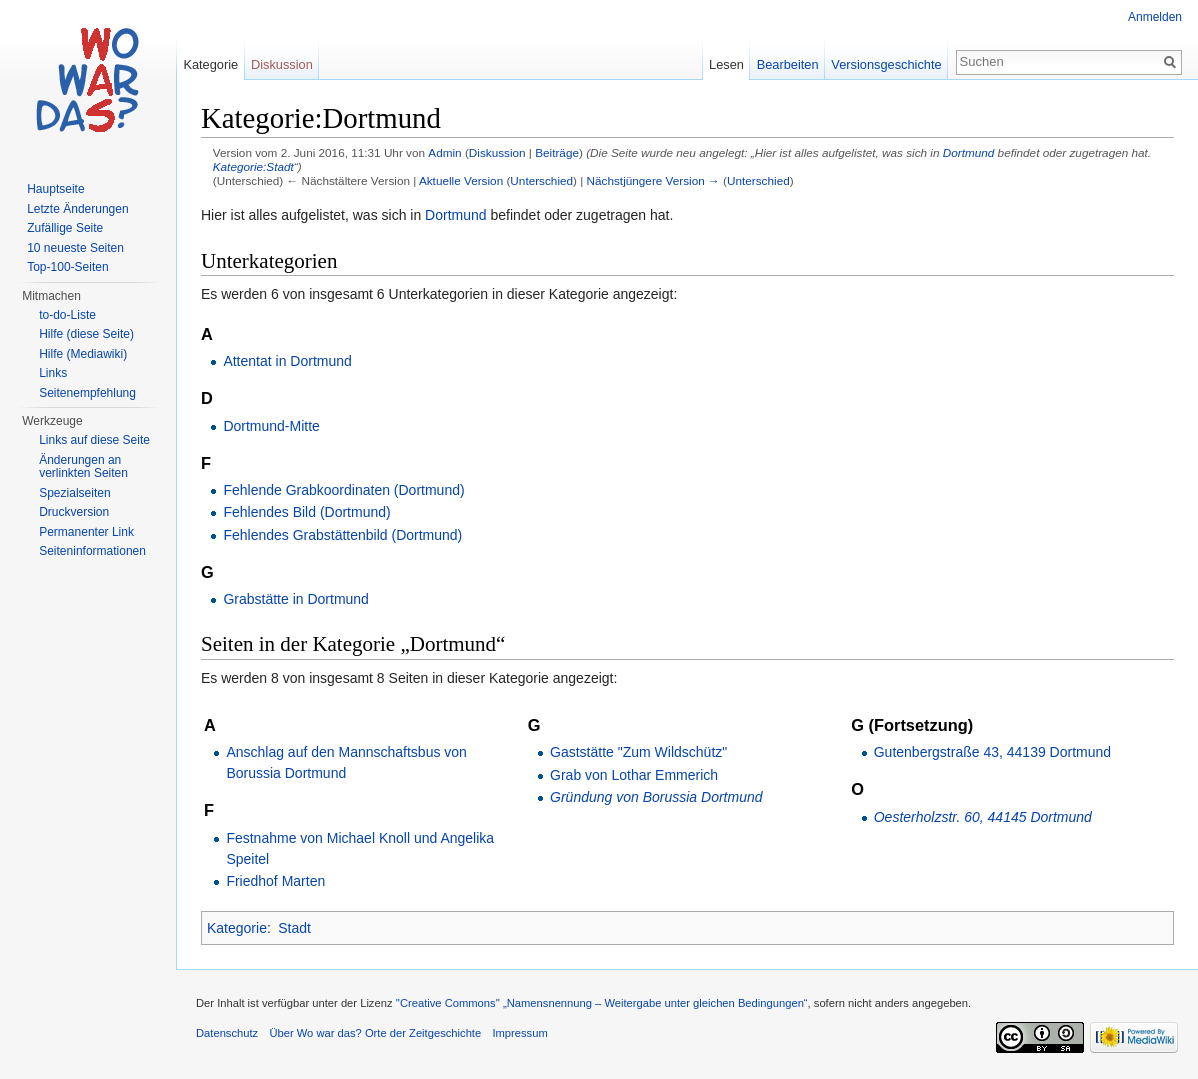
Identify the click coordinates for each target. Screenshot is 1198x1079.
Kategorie (237, 928)
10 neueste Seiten (75, 248)
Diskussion (497, 152)
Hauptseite (55, 189)
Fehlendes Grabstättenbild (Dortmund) (342, 535)
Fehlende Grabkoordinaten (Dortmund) (343, 490)
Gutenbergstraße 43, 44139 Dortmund (992, 752)
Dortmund (969, 152)
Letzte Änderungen (77, 209)
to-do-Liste (67, 315)
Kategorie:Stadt (253, 166)
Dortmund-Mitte (271, 426)
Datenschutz (227, 1033)
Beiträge (557, 152)
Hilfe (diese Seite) (86, 334)
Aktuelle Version (461, 180)
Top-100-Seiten (67, 267)
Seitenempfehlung (87, 393)
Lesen (726, 64)
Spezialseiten (74, 493)
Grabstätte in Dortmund (296, 599)
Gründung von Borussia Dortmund (656, 797)
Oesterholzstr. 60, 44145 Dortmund (983, 817)
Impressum (519, 1033)
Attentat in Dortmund (287, 361)
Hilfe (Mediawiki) (83, 354)
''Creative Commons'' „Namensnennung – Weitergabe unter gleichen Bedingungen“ (602, 1003)
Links (53, 373)
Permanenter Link (86, 532)
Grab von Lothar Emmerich (634, 775)
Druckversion (74, 512)
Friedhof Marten (275, 881)
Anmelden (1155, 17)
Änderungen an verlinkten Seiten (83, 467)
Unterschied (541, 180)
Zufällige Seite (65, 228)
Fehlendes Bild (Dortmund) (306, 512)
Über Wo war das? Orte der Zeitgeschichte (375, 1033)
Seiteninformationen (92, 551)
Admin (444, 152)
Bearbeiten (788, 64)
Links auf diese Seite (94, 440)
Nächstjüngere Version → (653, 180)
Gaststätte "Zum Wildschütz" (638, 752)
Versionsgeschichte (886, 64)
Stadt (294, 928)
